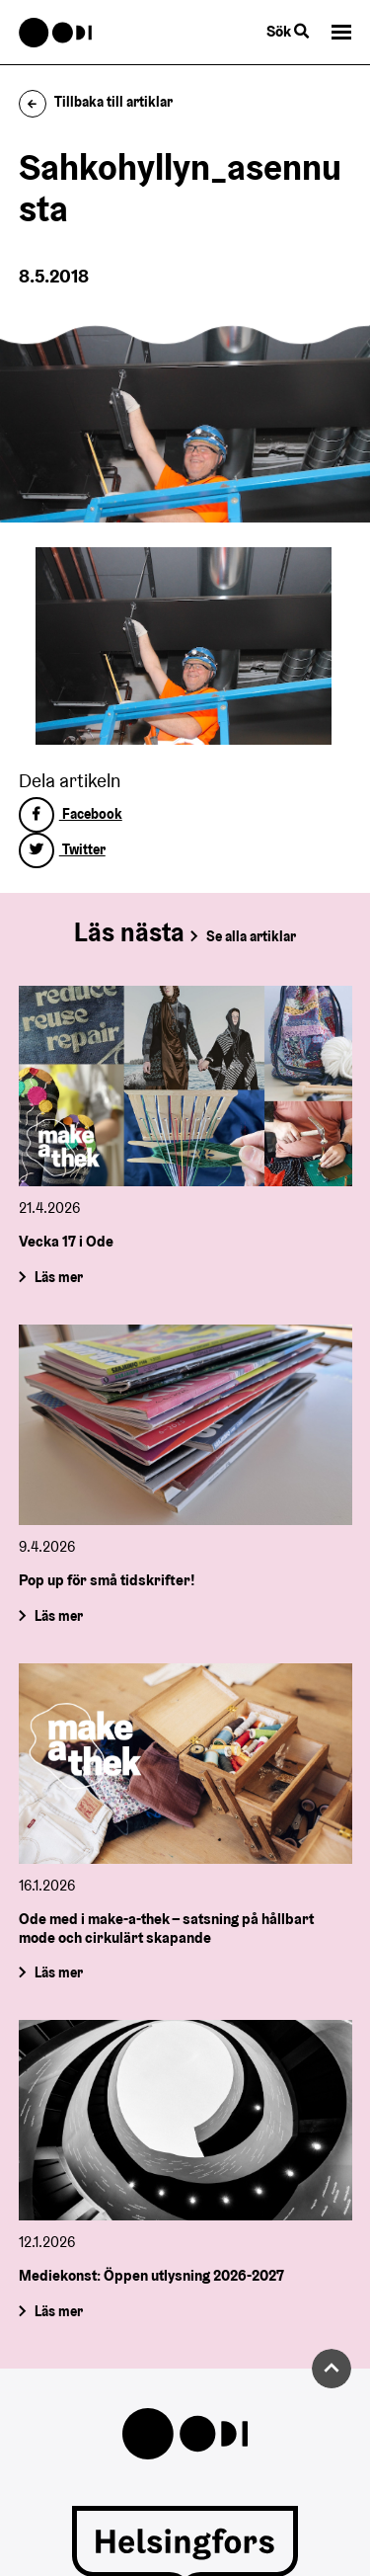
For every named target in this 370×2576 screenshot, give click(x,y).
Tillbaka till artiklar (96, 102)
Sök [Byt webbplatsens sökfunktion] (287, 31)
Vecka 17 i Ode (66, 1242)
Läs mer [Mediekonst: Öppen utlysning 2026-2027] (58, 2311)
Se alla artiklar (251, 936)
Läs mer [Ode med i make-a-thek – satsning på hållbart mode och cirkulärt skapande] (58, 1972)
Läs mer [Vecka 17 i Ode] (58, 1277)
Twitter (62, 849)
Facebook (70, 814)
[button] (341, 32)
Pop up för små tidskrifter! (107, 1579)
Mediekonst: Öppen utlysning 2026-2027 (151, 2275)
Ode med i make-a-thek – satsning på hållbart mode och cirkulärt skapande (166, 1927)
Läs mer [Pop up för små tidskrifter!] (58, 1616)
